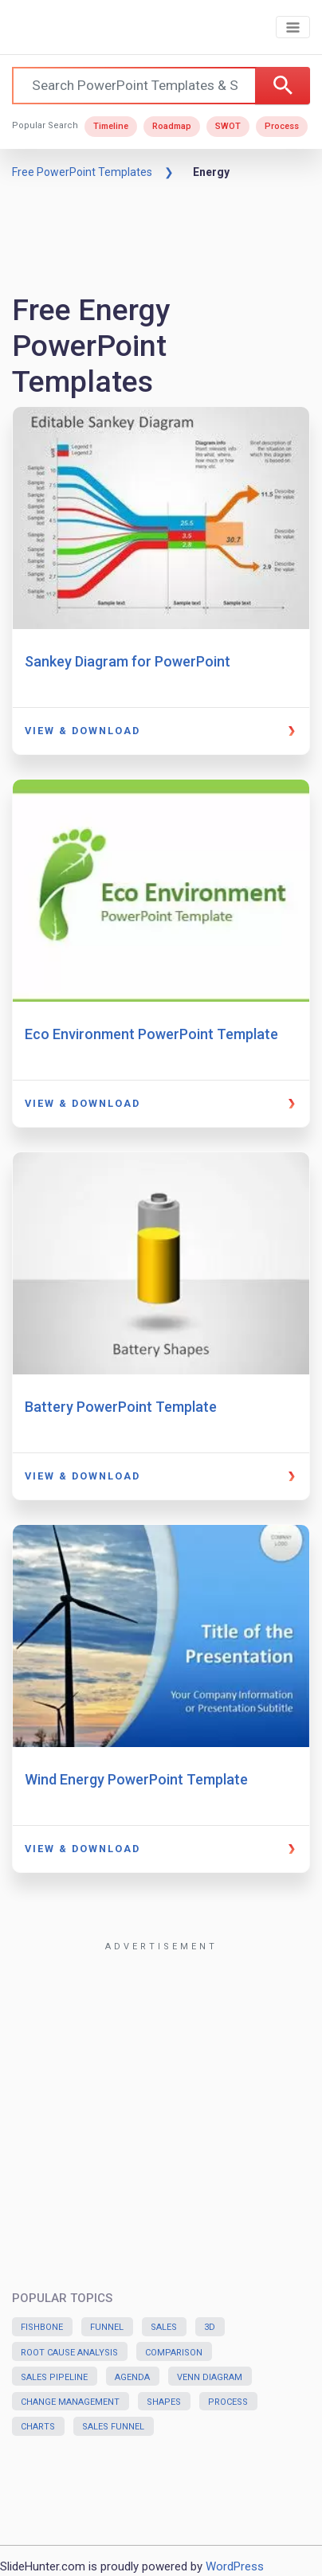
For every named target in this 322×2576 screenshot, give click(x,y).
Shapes (164, 2402)
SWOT (228, 126)
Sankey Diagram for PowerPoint (127, 661)
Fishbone (42, 2327)
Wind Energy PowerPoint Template (136, 1779)
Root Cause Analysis (69, 2352)
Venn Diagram (209, 2377)
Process (282, 126)
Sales (164, 2327)
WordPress (235, 2566)
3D (209, 2327)
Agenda (132, 2377)
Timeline (110, 126)
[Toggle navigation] (293, 27)
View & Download (82, 731)
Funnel (107, 2327)
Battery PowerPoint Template (121, 1406)
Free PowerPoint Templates (82, 172)
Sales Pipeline (54, 2377)
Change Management (70, 2402)
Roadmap (171, 126)
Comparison (173, 2352)
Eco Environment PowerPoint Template (151, 1034)
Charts (38, 2427)
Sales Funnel (113, 2427)
